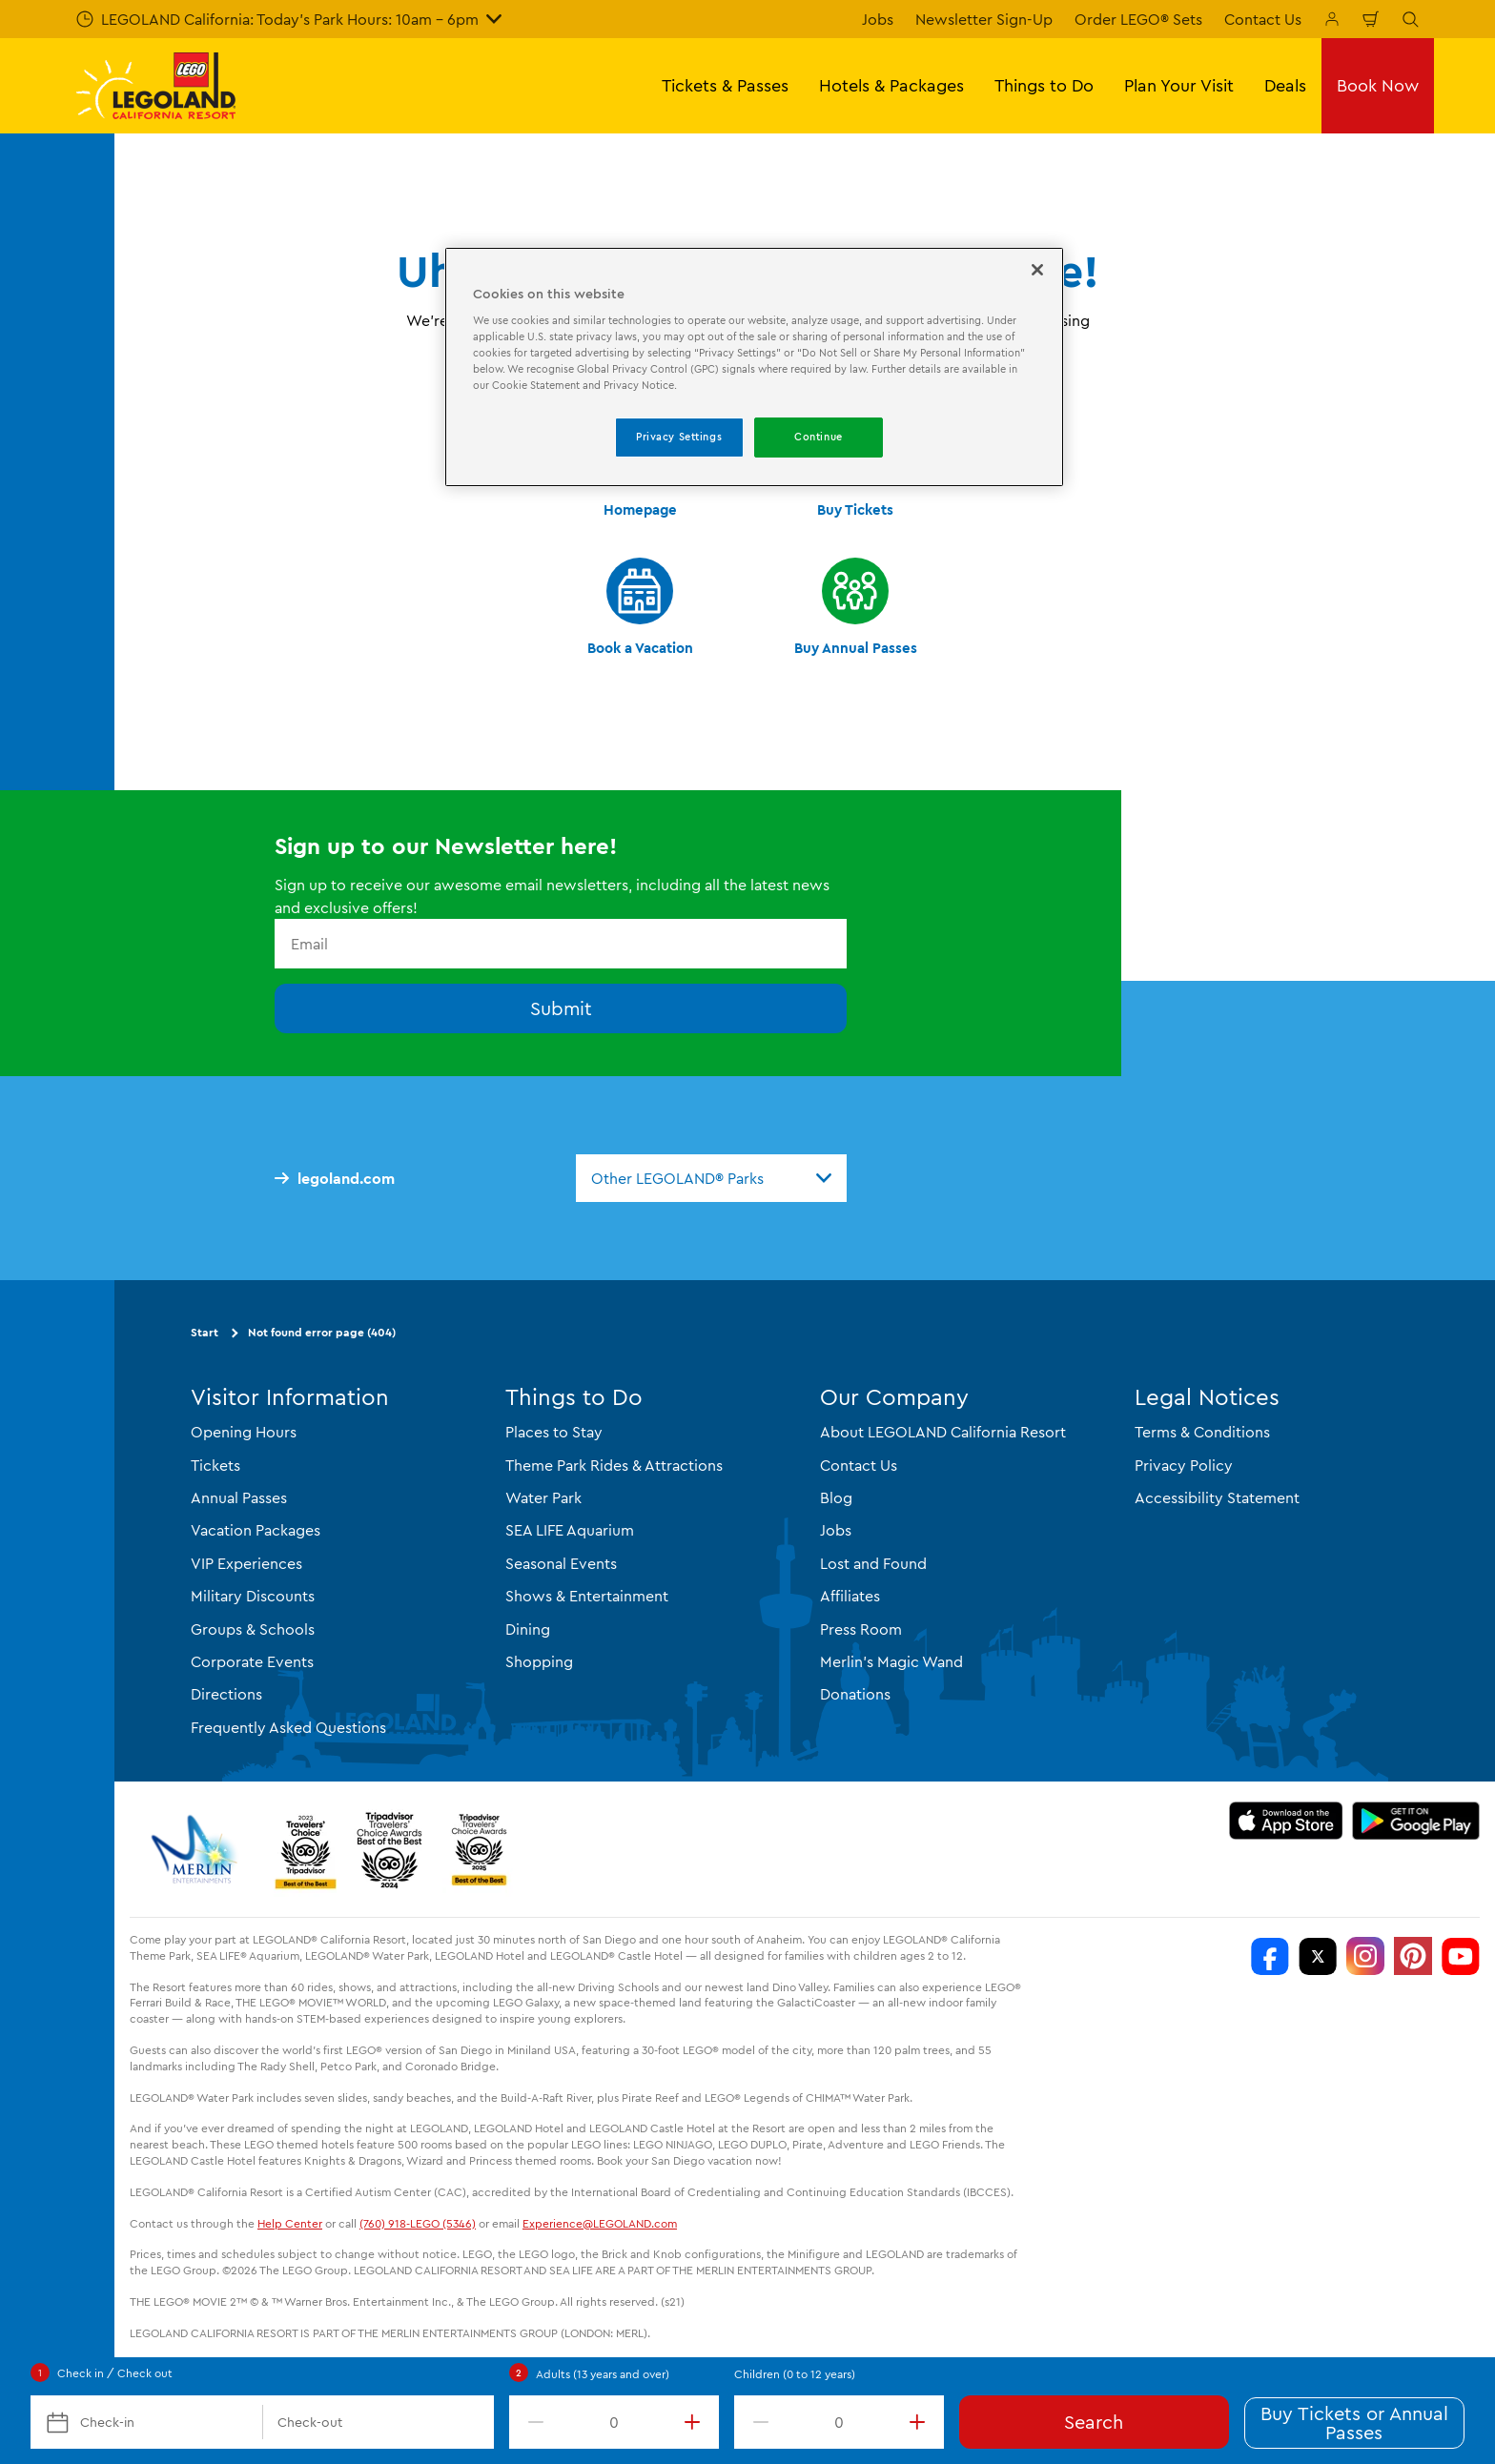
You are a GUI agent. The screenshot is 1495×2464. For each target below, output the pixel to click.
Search (1093, 2421)
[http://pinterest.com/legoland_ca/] (1413, 1956)
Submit (561, 1008)
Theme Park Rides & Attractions (614, 1465)
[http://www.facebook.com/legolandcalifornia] (1270, 1956)
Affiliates (850, 1595)
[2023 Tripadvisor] (305, 1849)
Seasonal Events (561, 1563)
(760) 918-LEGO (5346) (417, 2223)
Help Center (289, 2223)
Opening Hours (244, 1431)
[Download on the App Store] (1285, 1821)
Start (204, 1332)
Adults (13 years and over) (602, 2374)
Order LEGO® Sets (1138, 19)
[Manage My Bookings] (1332, 19)
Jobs (877, 19)
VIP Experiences (246, 1563)
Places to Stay (554, 1431)
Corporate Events (252, 1661)
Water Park (543, 1497)
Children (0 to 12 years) (794, 2374)
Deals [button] (1285, 85)
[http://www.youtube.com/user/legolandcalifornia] (1461, 1956)
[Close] (1037, 270)
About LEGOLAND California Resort (943, 1431)
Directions (226, 1693)
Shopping (539, 1661)
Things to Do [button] (1044, 85)
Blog (836, 1497)
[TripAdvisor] (478, 1849)
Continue (818, 436)
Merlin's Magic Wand (891, 1661)
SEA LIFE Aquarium (569, 1529)
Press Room (861, 1629)
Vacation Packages (255, 1529)
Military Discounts (253, 1595)
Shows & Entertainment (586, 1595)
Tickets (215, 1465)
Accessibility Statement (1217, 1497)
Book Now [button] (1378, 85)
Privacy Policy (1184, 1465)
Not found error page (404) (322, 1332)
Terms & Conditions (1202, 1431)
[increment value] (696, 2422)
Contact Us (1262, 19)
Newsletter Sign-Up (984, 19)
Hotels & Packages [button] (891, 85)
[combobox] (711, 1178)
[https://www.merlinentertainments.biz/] (197, 1849)
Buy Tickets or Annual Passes (1354, 2422)
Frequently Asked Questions (288, 1727)
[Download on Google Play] (1416, 1821)
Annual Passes (239, 1497)
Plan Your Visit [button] (1179, 85)
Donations (855, 1693)
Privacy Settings (679, 436)
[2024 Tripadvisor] (389, 1849)
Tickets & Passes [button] (725, 85)
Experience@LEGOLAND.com (599, 2223)
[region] (754, 367)
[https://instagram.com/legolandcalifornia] (1365, 1956)
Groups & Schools (253, 1629)
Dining (527, 1629)
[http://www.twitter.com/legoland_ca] (1318, 1956)
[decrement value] (532, 2422)
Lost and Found (873, 1563)
